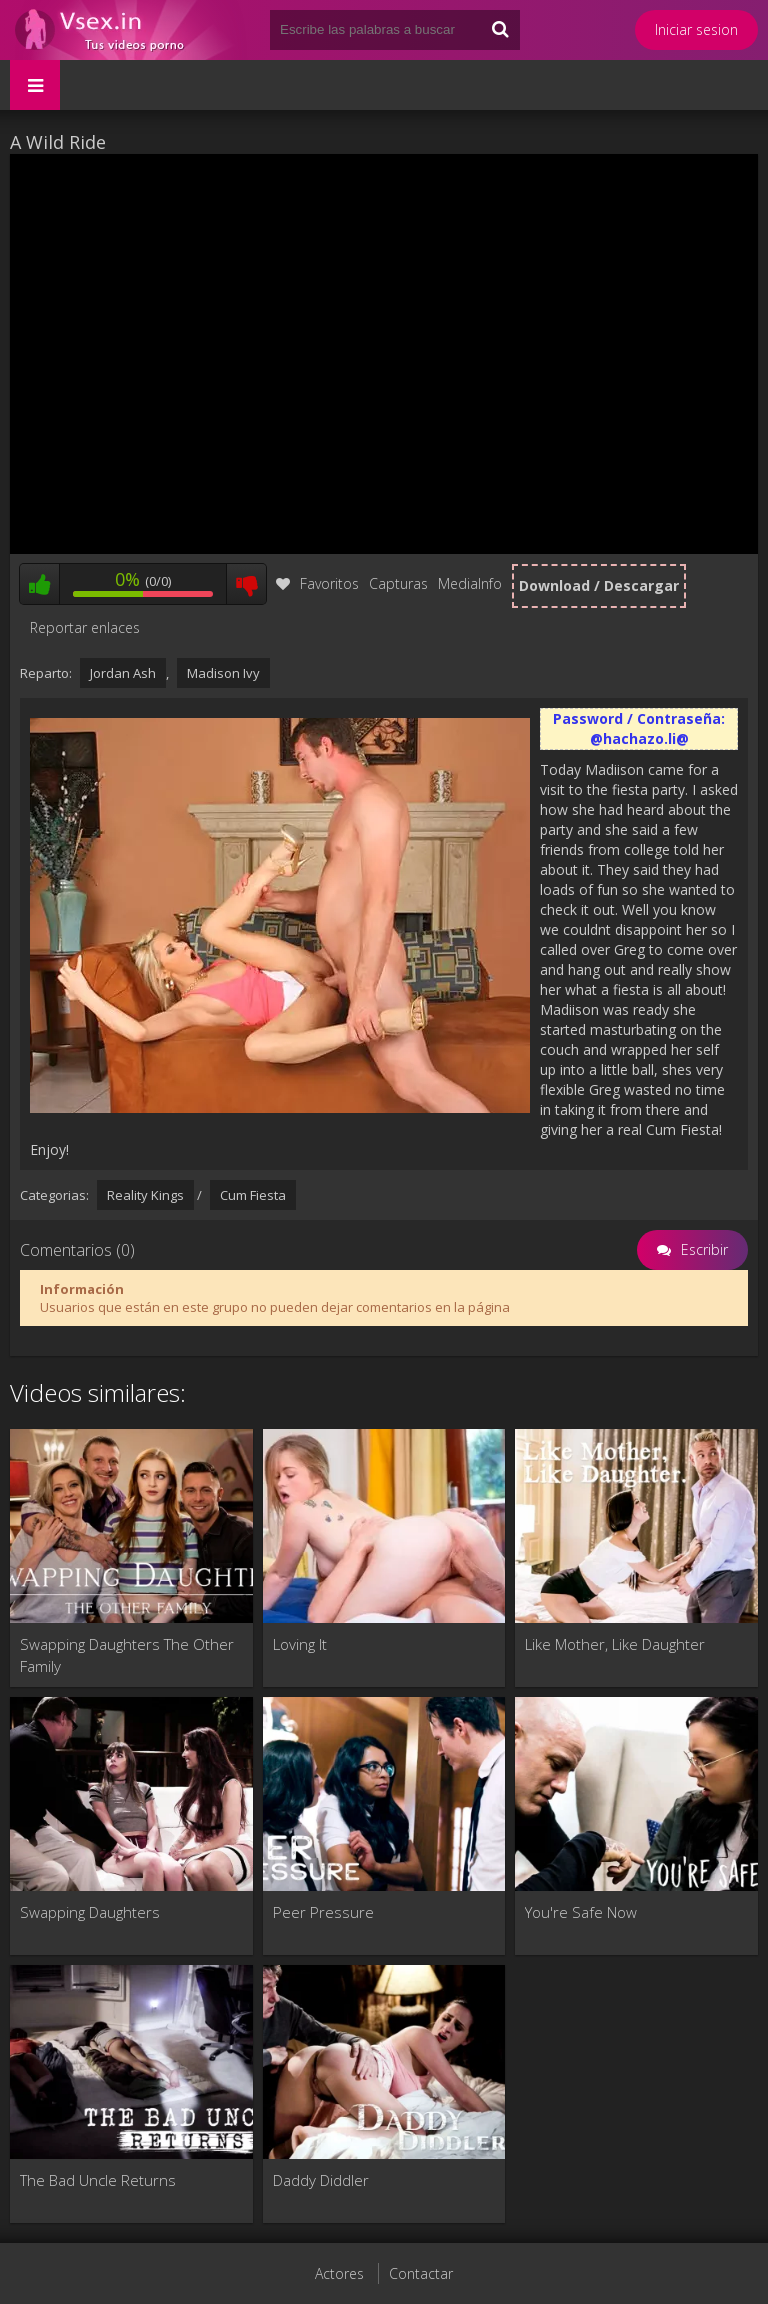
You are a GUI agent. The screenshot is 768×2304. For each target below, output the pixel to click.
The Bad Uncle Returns (98, 2180)
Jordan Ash (123, 673)
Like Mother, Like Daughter (615, 1644)
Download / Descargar (599, 585)
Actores (339, 2273)
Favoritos (317, 583)
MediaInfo (470, 583)
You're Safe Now (581, 1912)
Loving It (300, 1644)
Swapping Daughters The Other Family (127, 1655)
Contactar (421, 2273)
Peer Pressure (323, 1912)
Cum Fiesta (253, 1195)
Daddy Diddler (321, 2180)
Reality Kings (145, 1195)
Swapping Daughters (90, 1912)
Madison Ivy (223, 673)
